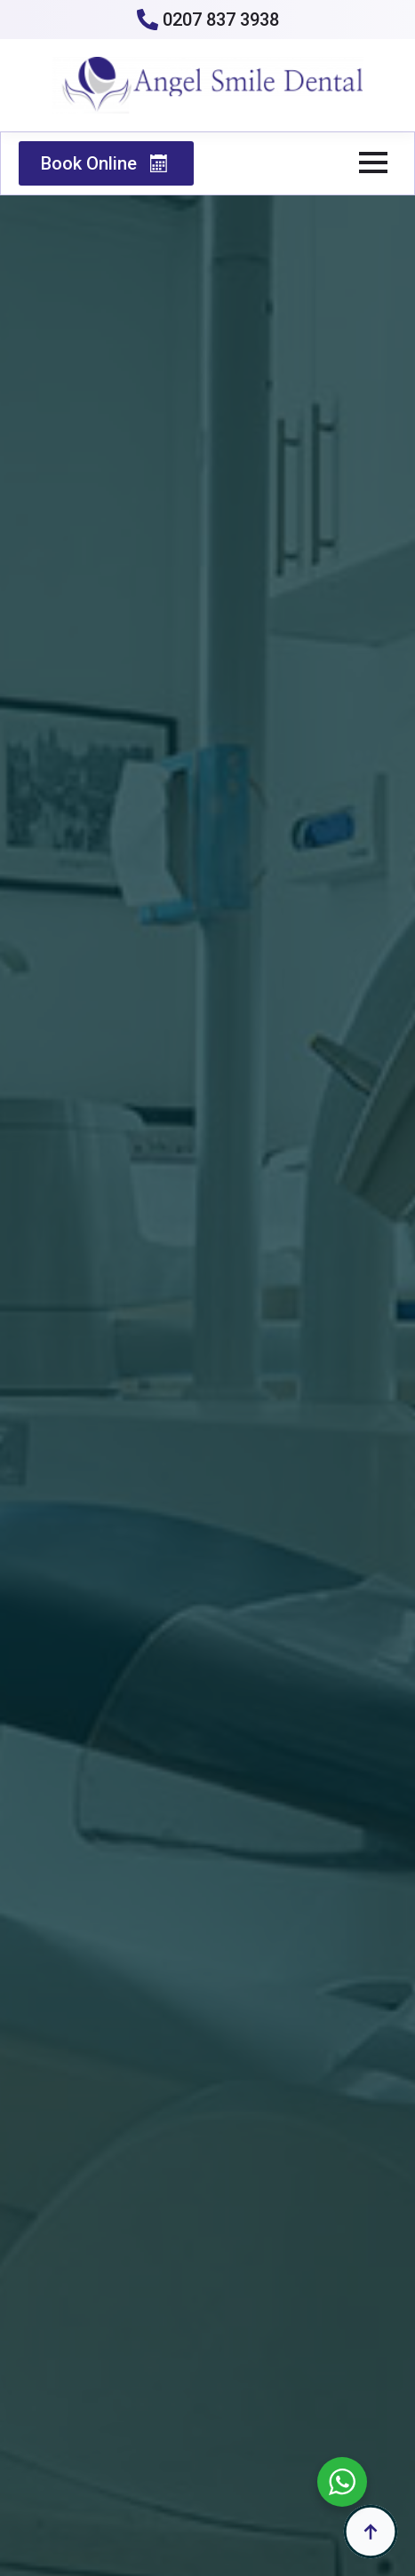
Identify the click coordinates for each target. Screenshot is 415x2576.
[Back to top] (370, 2531)
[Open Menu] (373, 162)
